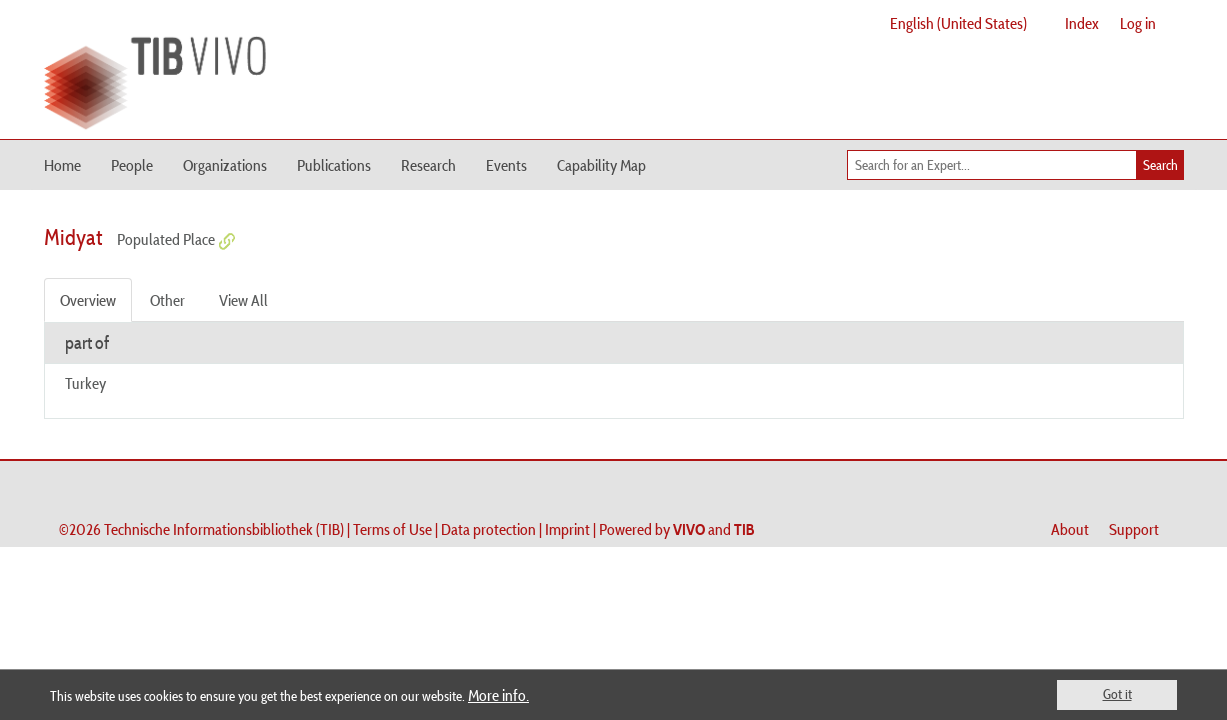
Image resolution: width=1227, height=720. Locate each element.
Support (1134, 529)
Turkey (85, 383)
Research (428, 165)
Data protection (488, 529)
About (1070, 529)
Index (1082, 23)
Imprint (567, 529)
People (132, 165)
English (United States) (958, 23)
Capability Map (601, 165)
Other (167, 300)
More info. (498, 695)
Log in (1138, 23)
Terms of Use (392, 529)
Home (62, 165)
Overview (88, 300)
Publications (334, 165)
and (714, 529)
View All (243, 300)
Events (506, 165)
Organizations (225, 165)
